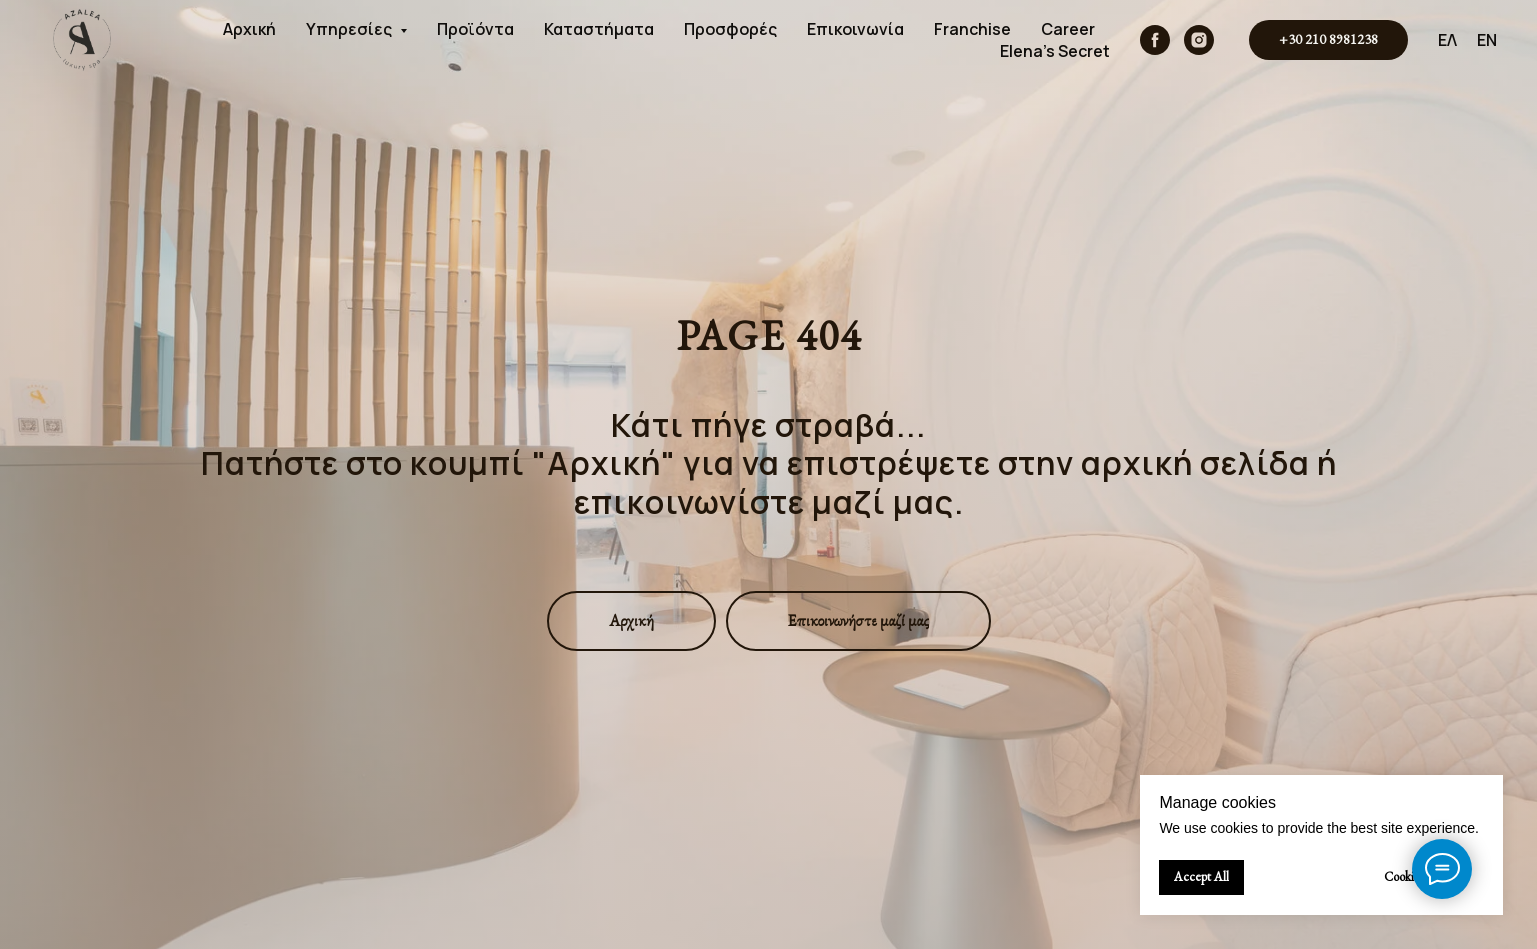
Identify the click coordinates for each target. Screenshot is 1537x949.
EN (1487, 40)
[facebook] (1155, 40)
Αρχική (249, 29)
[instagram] (1199, 40)
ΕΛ (1447, 40)
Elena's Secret (1055, 51)
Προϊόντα (475, 29)
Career (1068, 29)
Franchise (972, 29)
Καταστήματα (599, 29)
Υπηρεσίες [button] (350, 29)
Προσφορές (730, 29)
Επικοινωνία (855, 29)
